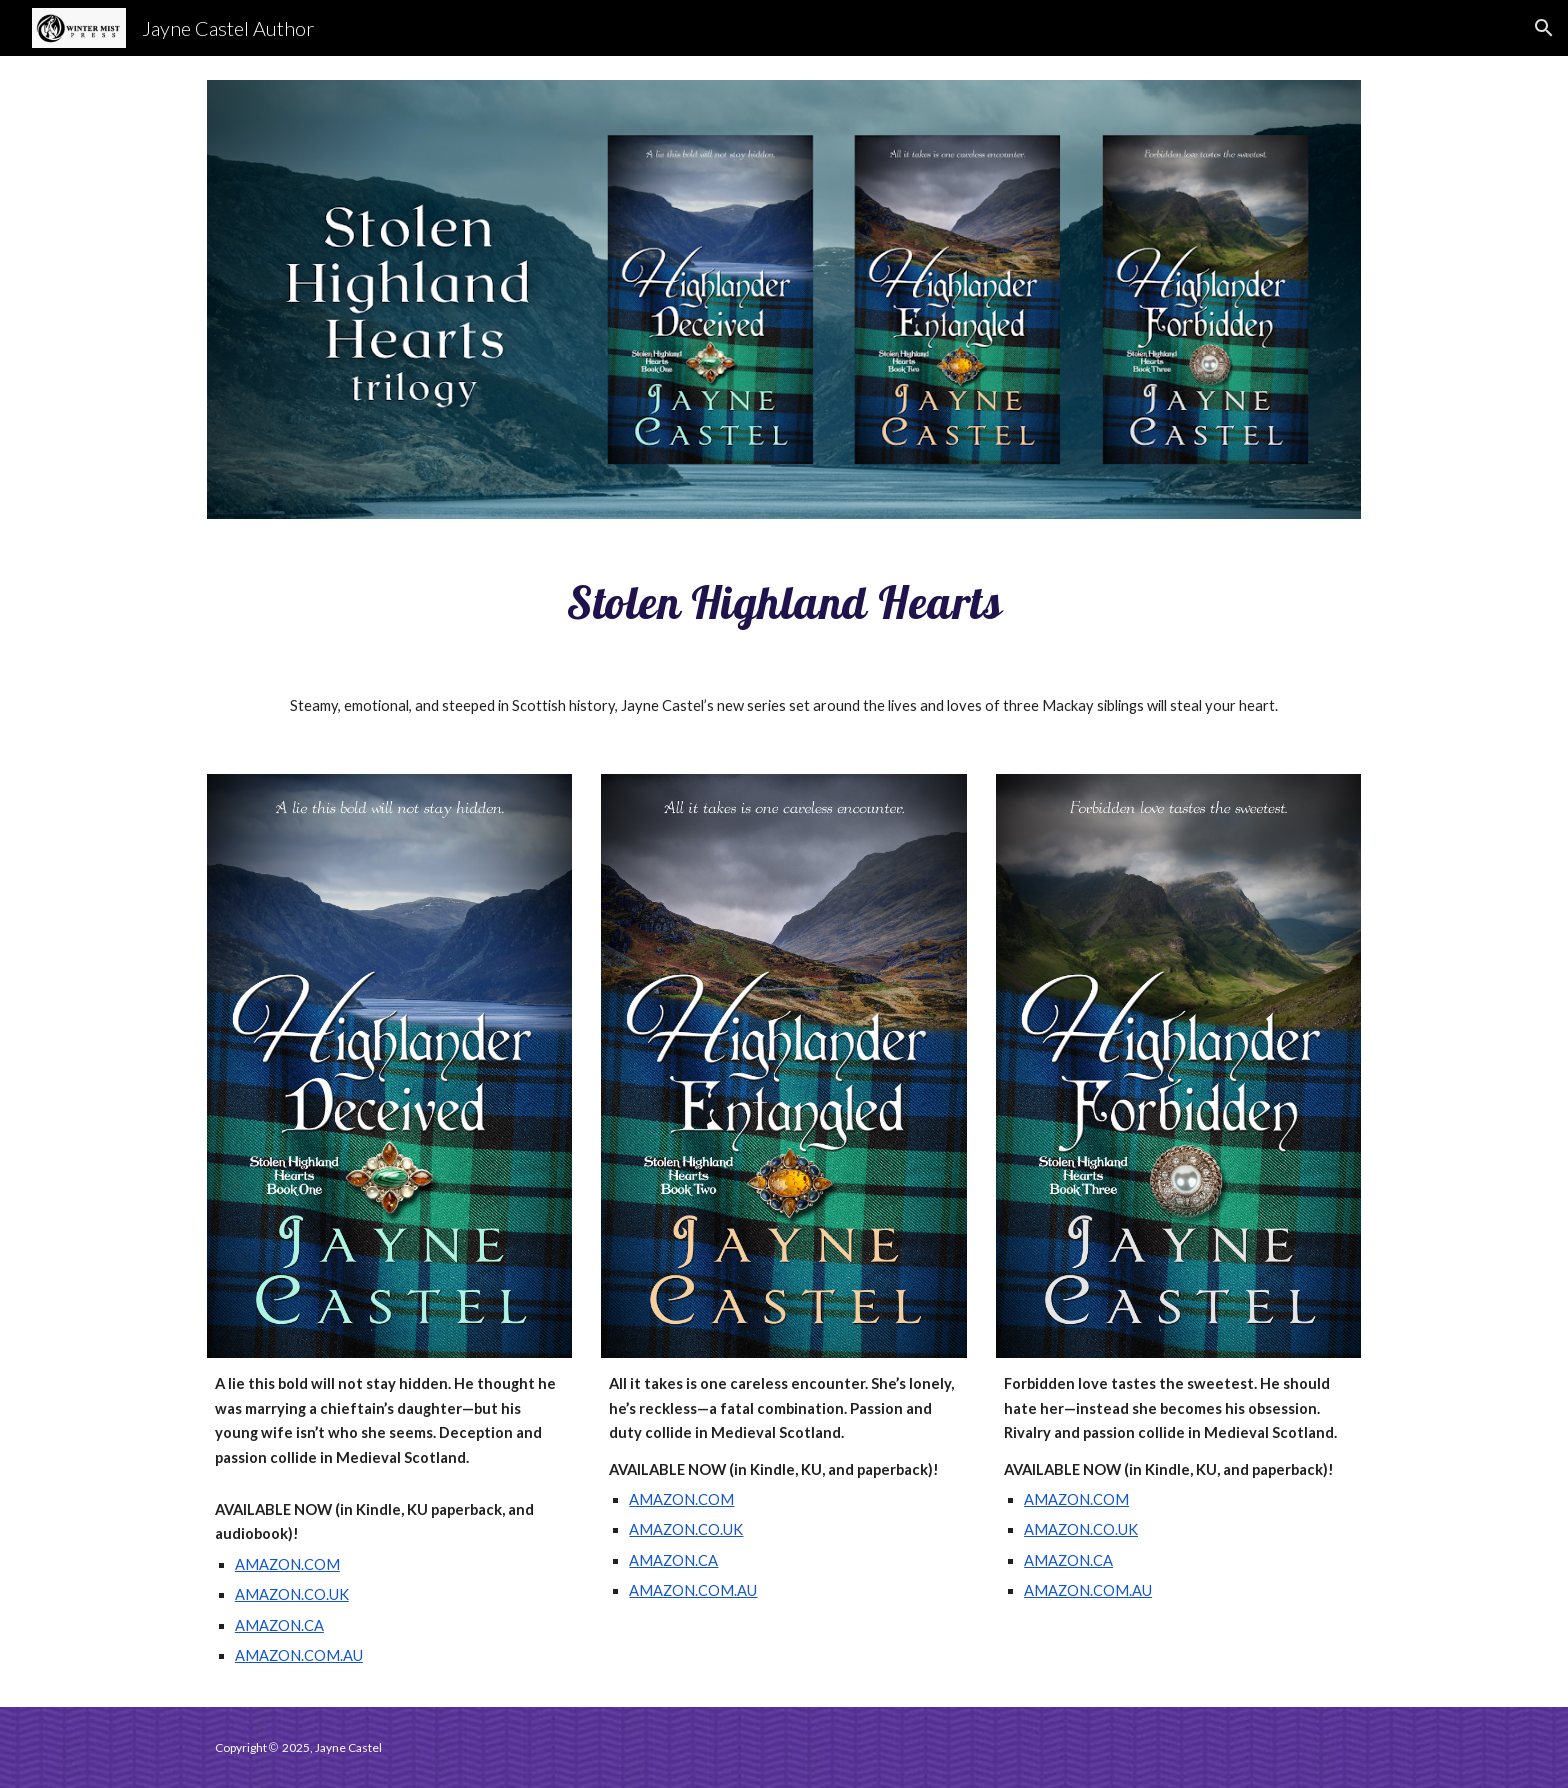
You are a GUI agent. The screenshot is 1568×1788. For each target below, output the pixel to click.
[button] (1544, 28)
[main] (784, 602)
